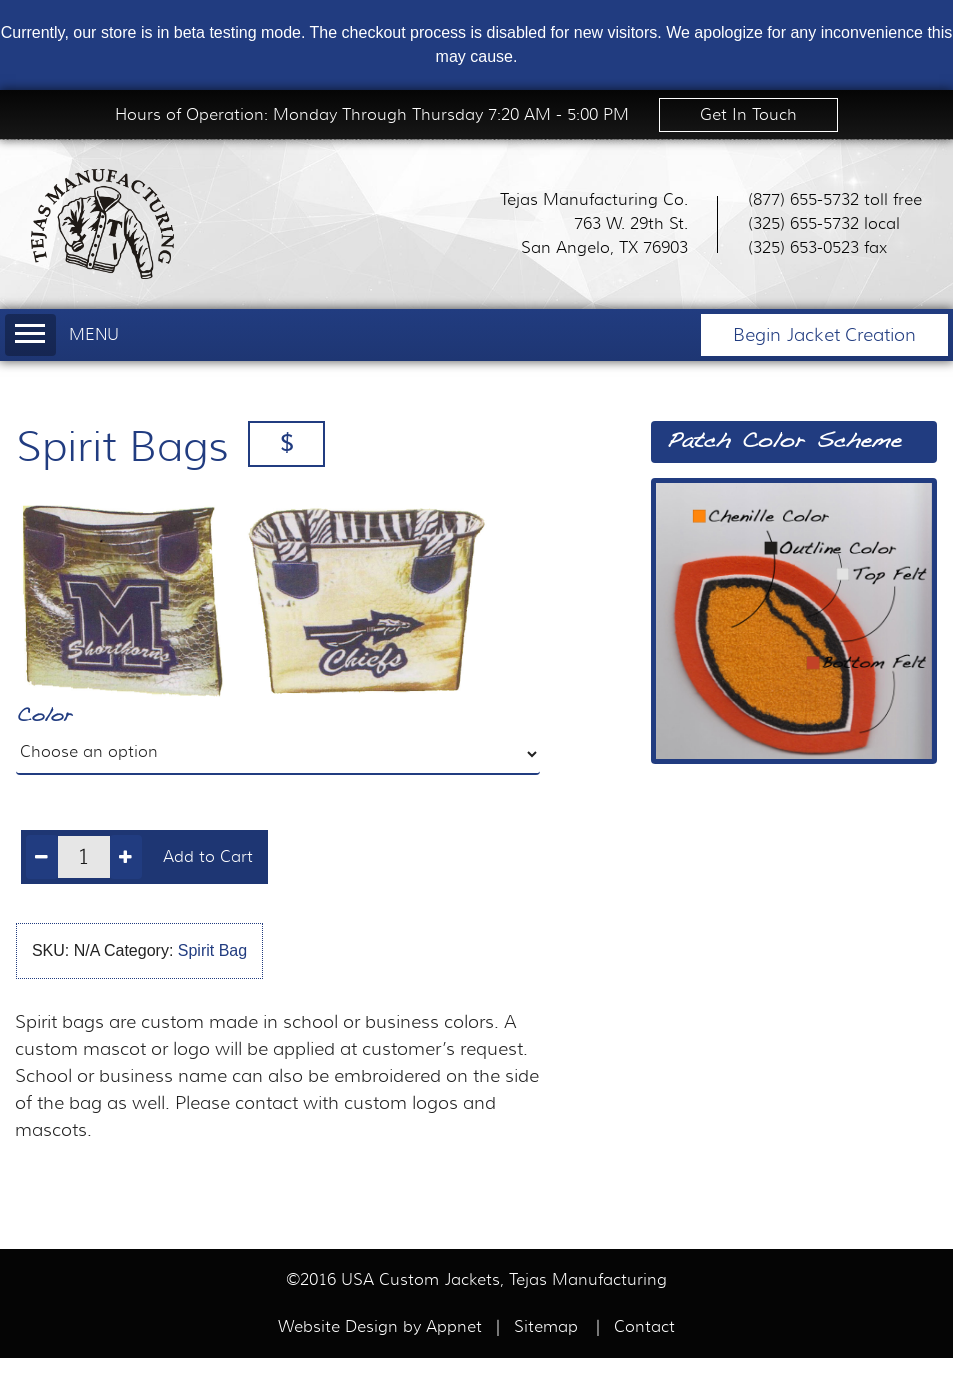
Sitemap (546, 1327)
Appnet (456, 1327)
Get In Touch (748, 115)
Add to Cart (208, 857)
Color (44, 716)
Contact (644, 1327)
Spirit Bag (212, 950)
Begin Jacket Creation (824, 335)
